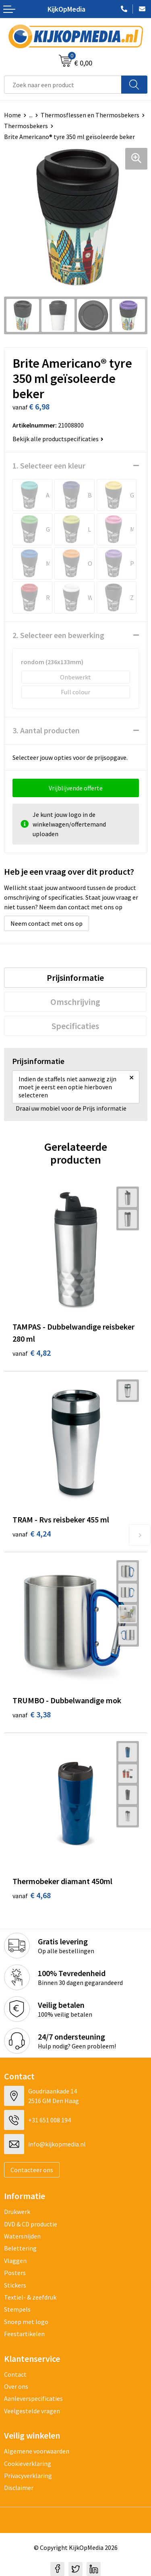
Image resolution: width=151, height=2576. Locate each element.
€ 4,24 (31, 1533)
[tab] (75, 978)
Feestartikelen (24, 2334)
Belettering (20, 2248)
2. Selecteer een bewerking (58, 635)
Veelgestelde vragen (32, 2411)
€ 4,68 (31, 1895)
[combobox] (63, 85)
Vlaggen (15, 2261)
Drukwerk (17, 2212)
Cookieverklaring (27, 2463)
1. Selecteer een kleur (48, 465)
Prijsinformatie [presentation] (75, 977)
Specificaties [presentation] (75, 1025)
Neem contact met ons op (46, 923)
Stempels (17, 2309)
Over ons (16, 2386)
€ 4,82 (31, 1353)
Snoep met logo (26, 2322)
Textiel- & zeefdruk (30, 2297)
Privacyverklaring (28, 2476)
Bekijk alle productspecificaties (57, 439)
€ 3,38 (31, 1714)
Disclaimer (18, 2488)
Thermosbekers (26, 126)
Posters (15, 2273)
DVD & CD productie (30, 2224)
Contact (15, 2374)
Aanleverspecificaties (33, 2398)
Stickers (15, 2285)
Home (12, 115)
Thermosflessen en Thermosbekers (90, 115)
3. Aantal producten (46, 730)
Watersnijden (22, 2236)
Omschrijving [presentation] (75, 1001)
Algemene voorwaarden (36, 2451)
